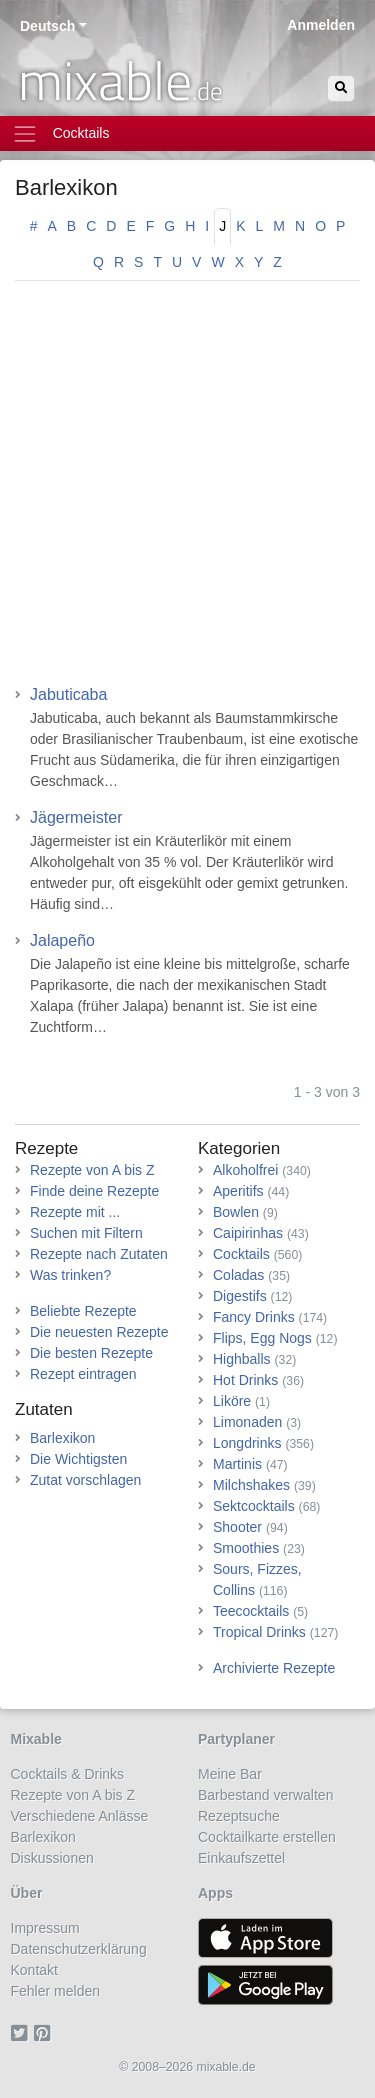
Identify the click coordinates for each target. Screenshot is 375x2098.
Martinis (237, 1464)
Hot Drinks (245, 1380)
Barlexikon (66, 187)
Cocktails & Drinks (68, 1774)
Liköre (232, 1401)
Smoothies (246, 1548)
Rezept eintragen (83, 1374)
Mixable (36, 1739)
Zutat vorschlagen (85, 1480)
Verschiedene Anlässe (80, 1816)
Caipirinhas (248, 1233)
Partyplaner (236, 1739)
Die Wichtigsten (78, 1459)
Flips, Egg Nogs (262, 1338)
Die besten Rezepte (91, 1353)
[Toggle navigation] (187, 133)
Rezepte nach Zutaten (99, 1254)
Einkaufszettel (241, 1858)
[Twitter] (22, 2033)
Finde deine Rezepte (94, 1191)
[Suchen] (341, 88)
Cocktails (241, 1254)
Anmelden (321, 25)
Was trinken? (70, 1275)
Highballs (242, 1359)
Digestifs (240, 1296)
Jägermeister (76, 817)
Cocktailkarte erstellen (267, 1837)
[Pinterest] (45, 2033)
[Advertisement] (187, 489)
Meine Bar (230, 1774)
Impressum (45, 1928)
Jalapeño (62, 940)
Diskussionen (52, 1858)
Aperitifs (238, 1191)
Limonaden (247, 1422)
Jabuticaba (68, 694)
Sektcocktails (254, 1506)
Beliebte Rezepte (83, 1311)
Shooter (237, 1527)
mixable (120, 80)
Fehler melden (56, 1991)
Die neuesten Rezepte (99, 1332)
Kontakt (34, 1970)
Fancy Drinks (254, 1317)
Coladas (238, 1275)
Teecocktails (251, 1611)
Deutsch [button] (47, 26)
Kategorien (239, 1148)
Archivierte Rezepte (274, 1668)
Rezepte (46, 1148)
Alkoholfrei (245, 1170)
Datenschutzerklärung (79, 1949)
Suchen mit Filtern (86, 1233)
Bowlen (236, 1212)
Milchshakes (251, 1485)
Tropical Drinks (259, 1632)
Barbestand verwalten (265, 1795)
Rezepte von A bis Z (92, 1170)
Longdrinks (247, 1443)
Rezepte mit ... (75, 1212)
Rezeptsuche (239, 1816)
